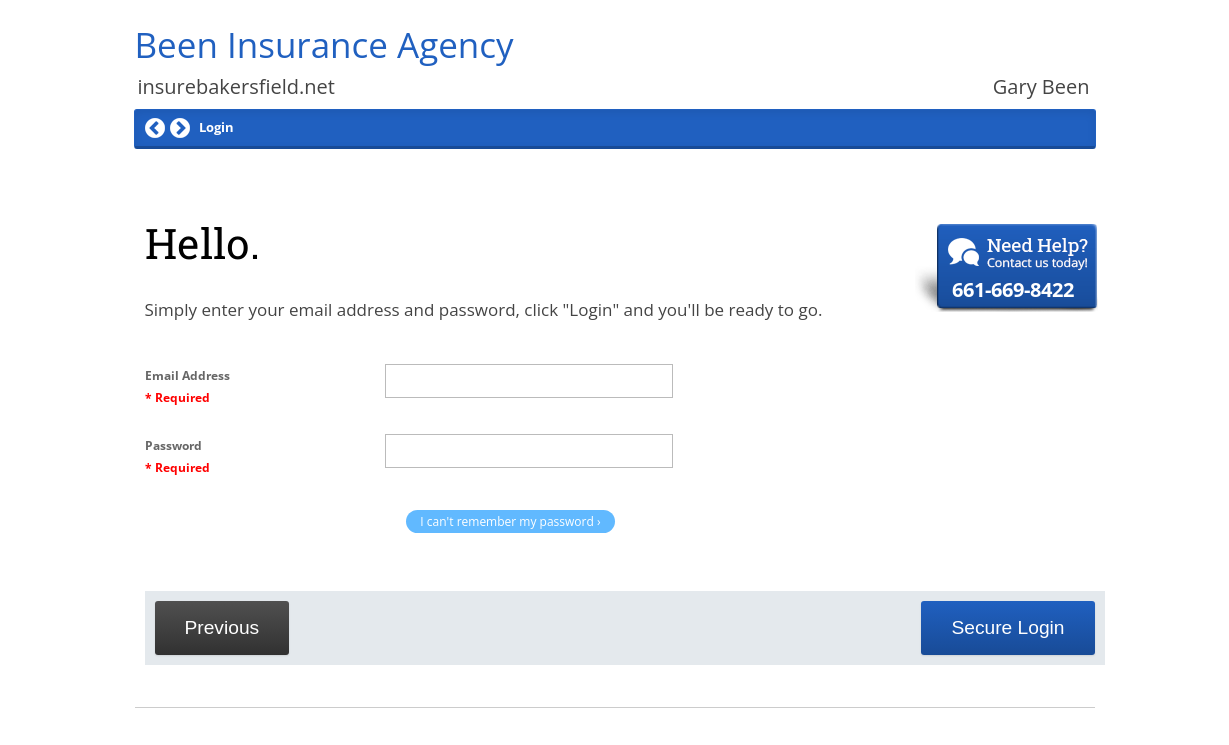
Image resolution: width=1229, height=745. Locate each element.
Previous (222, 627)
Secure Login (1007, 627)
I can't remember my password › (510, 521)
